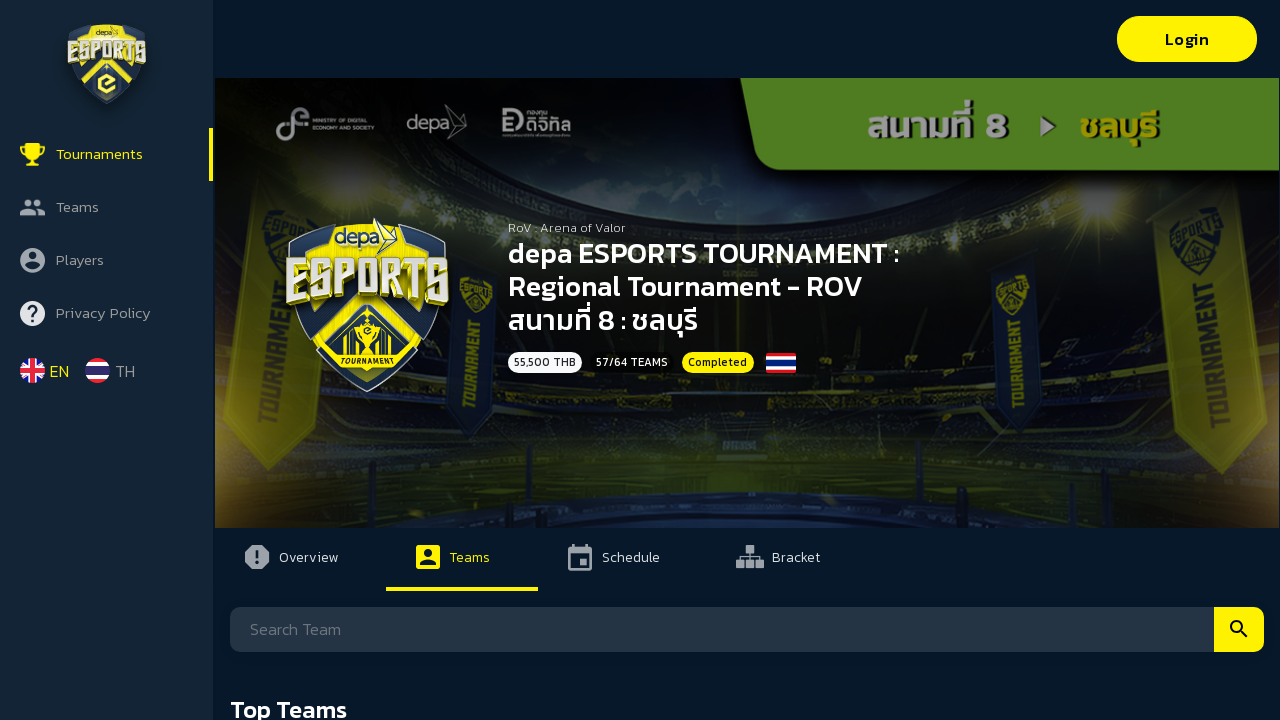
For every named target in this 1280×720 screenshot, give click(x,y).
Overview (308, 557)
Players (80, 259)
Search (1239, 629)
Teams (77, 206)
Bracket (796, 557)
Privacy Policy (103, 312)
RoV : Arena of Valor (567, 227)
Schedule (631, 557)
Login (1187, 39)
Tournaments (99, 153)
